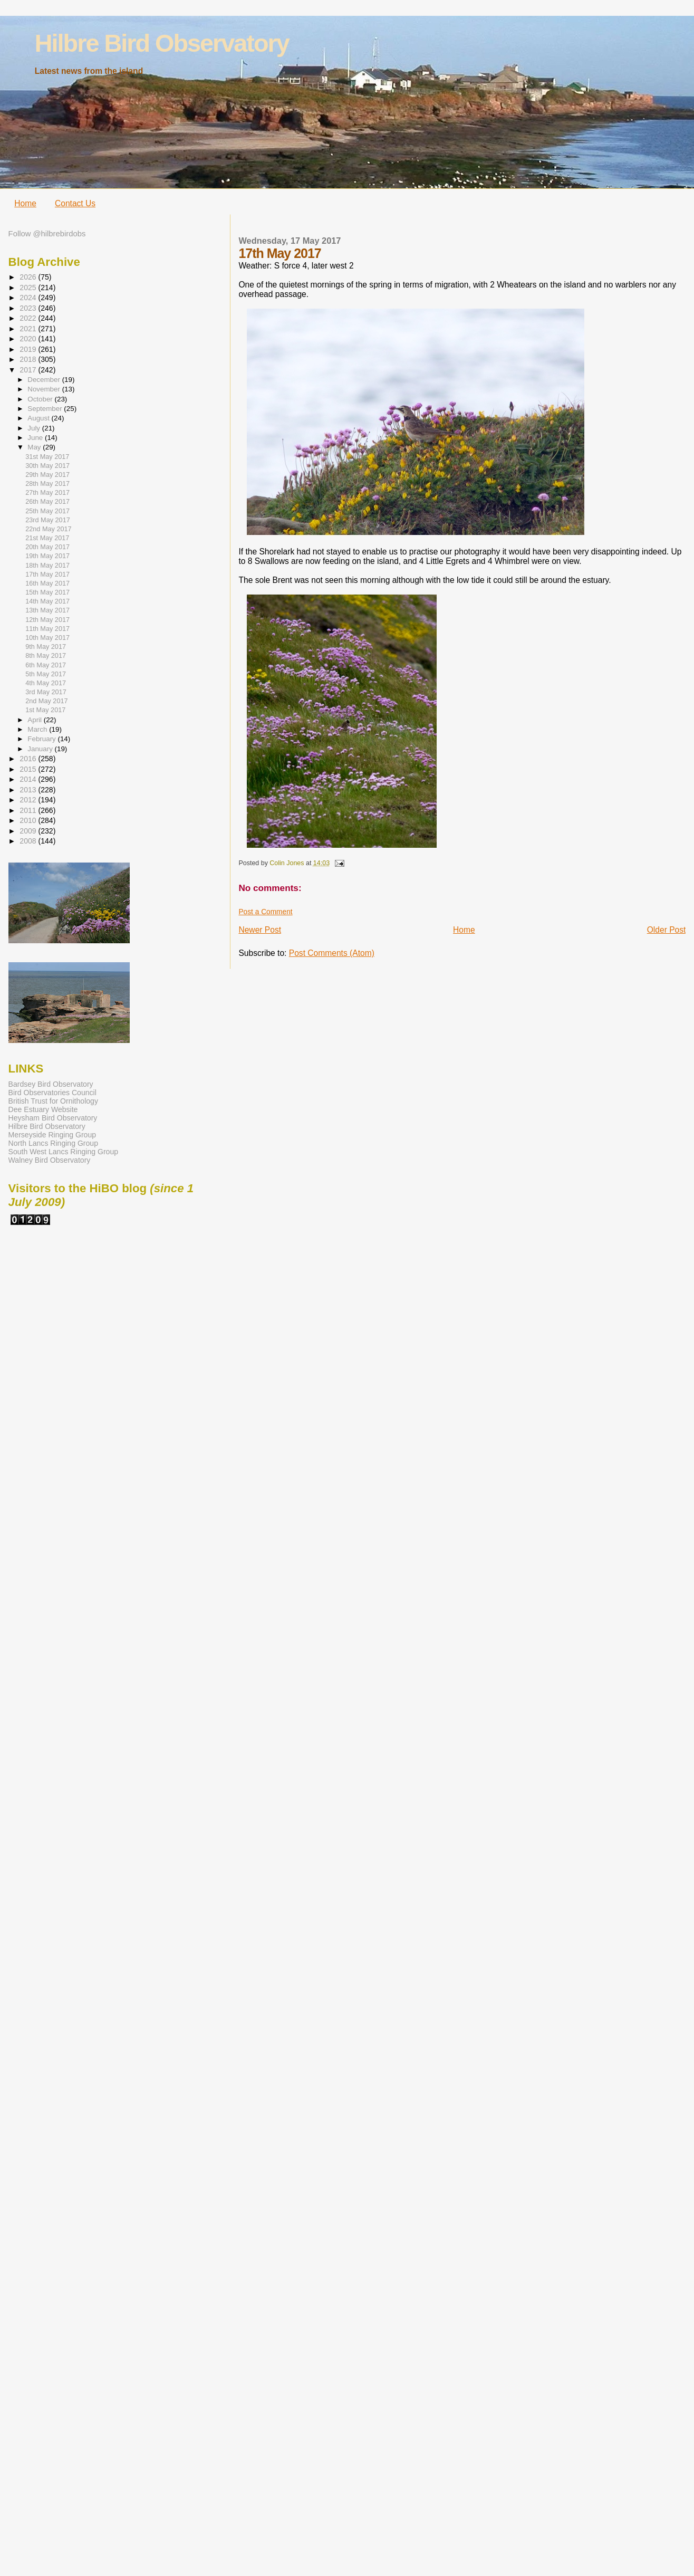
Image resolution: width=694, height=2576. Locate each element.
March (38, 729)
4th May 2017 (45, 683)
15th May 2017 (47, 592)
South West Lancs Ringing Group (63, 1151)
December (44, 380)
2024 (29, 297)
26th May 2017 (47, 501)
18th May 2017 (47, 565)
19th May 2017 (47, 556)
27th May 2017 (47, 492)
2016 (29, 758)
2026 (29, 277)
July (34, 428)
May (35, 447)
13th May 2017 (47, 610)
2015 (29, 769)
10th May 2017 (47, 637)
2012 (29, 800)
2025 (29, 287)
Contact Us (75, 203)
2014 (29, 779)
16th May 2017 (47, 583)
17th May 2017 (47, 574)
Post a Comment (265, 912)
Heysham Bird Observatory (53, 1118)
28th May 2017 (47, 483)
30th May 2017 (47, 466)
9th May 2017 (45, 646)
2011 (29, 810)
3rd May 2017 (45, 692)
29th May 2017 (47, 474)
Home (25, 203)
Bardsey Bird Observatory (50, 1084)
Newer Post (259, 929)
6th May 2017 (45, 665)
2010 (29, 820)
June (36, 438)
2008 (29, 841)
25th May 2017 (47, 511)
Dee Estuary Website (43, 1109)
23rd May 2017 (47, 520)
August (39, 418)
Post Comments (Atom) (331, 953)
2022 (29, 318)
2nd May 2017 (46, 701)
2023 (29, 308)
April (35, 720)
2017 (29, 370)
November (44, 389)
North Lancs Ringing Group (53, 1143)
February (42, 739)
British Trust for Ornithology (53, 1101)
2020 (29, 338)
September (45, 409)
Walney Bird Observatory (49, 1160)
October (40, 399)
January (40, 749)
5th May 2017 (45, 674)
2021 (29, 328)
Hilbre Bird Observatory (162, 43)
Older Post (666, 929)
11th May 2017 (47, 629)
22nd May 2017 (48, 529)
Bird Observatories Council (52, 1092)
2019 (29, 349)
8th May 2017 (45, 655)
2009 (29, 831)
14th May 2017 (47, 601)
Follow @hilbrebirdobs (47, 233)
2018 (29, 359)
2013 (29, 790)
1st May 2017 (45, 710)
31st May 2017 (47, 457)
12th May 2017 (47, 620)
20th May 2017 (47, 547)
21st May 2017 (47, 538)
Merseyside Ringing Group (52, 1135)
